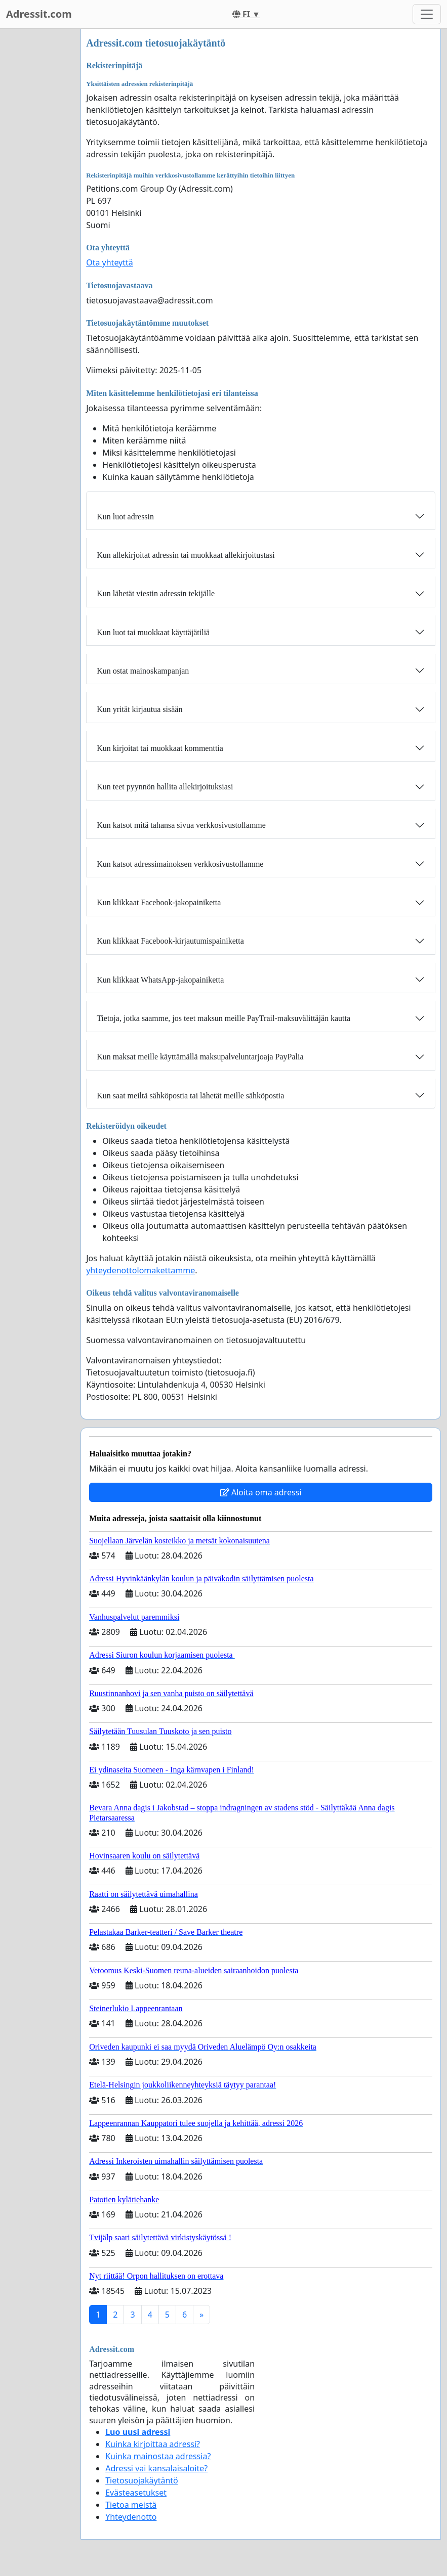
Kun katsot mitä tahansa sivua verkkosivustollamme (181, 825)
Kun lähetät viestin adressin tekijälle (156, 593)
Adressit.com (39, 14)
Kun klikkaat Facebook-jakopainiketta (159, 902)
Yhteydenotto (130, 2516)
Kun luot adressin (125, 516)
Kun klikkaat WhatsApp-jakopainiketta (160, 979)
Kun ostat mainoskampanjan (143, 671)
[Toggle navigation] (427, 14)
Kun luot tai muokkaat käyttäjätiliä (153, 632)
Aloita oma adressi (261, 1492)
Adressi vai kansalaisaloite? (156, 2468)
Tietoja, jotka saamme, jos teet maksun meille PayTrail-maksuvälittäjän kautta (223, 1018)
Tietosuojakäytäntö (141, 2480)
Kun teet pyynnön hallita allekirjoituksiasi (165, 786)
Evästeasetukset (136, 2492)
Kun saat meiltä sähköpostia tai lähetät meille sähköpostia (190, 1095)
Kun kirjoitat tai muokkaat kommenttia (160, 748)
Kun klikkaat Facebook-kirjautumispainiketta (170, 941)
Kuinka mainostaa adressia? (158, 2456)
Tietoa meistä (130, 2504)
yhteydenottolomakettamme (140, 1270)
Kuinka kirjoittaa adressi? (152, 2444)
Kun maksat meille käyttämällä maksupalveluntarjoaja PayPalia (200, 1056)
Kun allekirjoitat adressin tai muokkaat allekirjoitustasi (185, 555)
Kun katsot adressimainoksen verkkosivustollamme (180, 864)
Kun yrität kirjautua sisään (139, 709)
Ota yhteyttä (109, 262)
